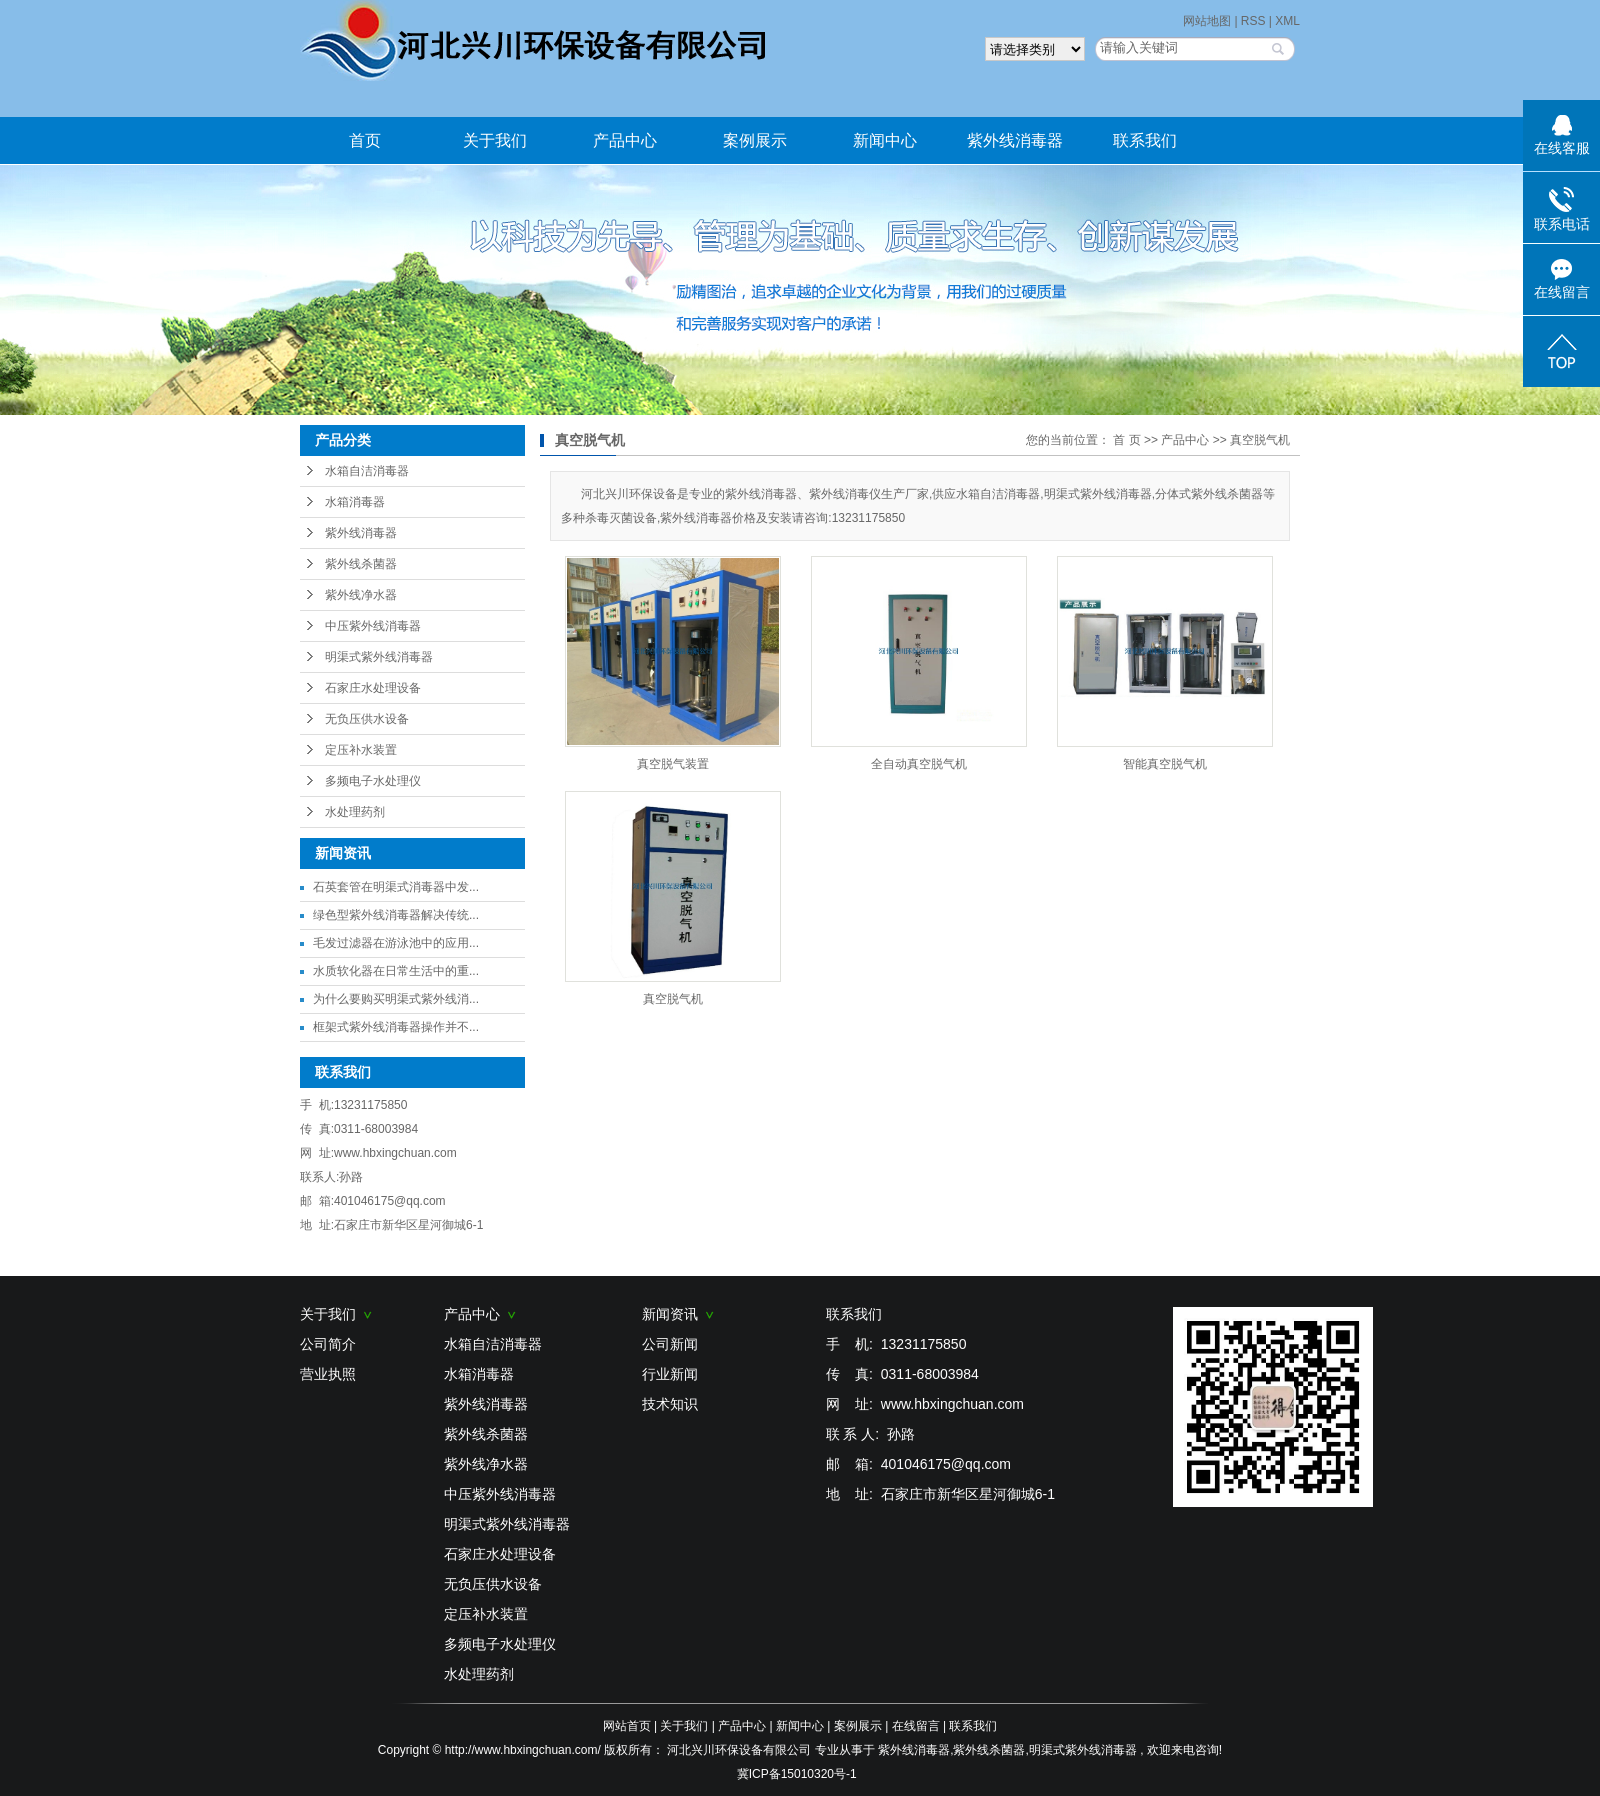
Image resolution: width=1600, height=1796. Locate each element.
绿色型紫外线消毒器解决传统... (396, 915)
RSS (1253, 21)
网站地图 (1208, 21)
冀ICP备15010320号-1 (797, 1774)
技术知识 (670, 1404)
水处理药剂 (355, 812)
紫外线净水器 (361, 595)
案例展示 (755, 140)
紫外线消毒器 (1015, 140)
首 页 (1126, 440)
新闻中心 (885, 140)
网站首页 (627, 1726)
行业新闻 (670, 1374)
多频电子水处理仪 (373, 781)
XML (1287, 21)
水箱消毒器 (355, 502)
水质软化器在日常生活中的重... (396, 971)
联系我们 (1145, 140)
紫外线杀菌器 (361, 564)
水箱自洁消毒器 (367, 471)
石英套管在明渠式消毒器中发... (396, 887)
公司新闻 (670, 1344)
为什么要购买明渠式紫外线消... (396, 999)
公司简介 (328, 1344)
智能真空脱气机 (1165, 764)
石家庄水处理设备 (373, 688)
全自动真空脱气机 (919, 764)
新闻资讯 (678, 1314)
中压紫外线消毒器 (373, 626)
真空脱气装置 (673, 764)
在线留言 (916, 1726)
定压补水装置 (361, 750)
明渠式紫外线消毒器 (379, 657)
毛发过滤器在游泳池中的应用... (396, 943)
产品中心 (625, 140)
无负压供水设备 (367, 719)
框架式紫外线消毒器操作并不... (396, 1027)
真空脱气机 (1260, 440)
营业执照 (328, 1374)
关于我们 (495, 140)
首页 (365, 140)
